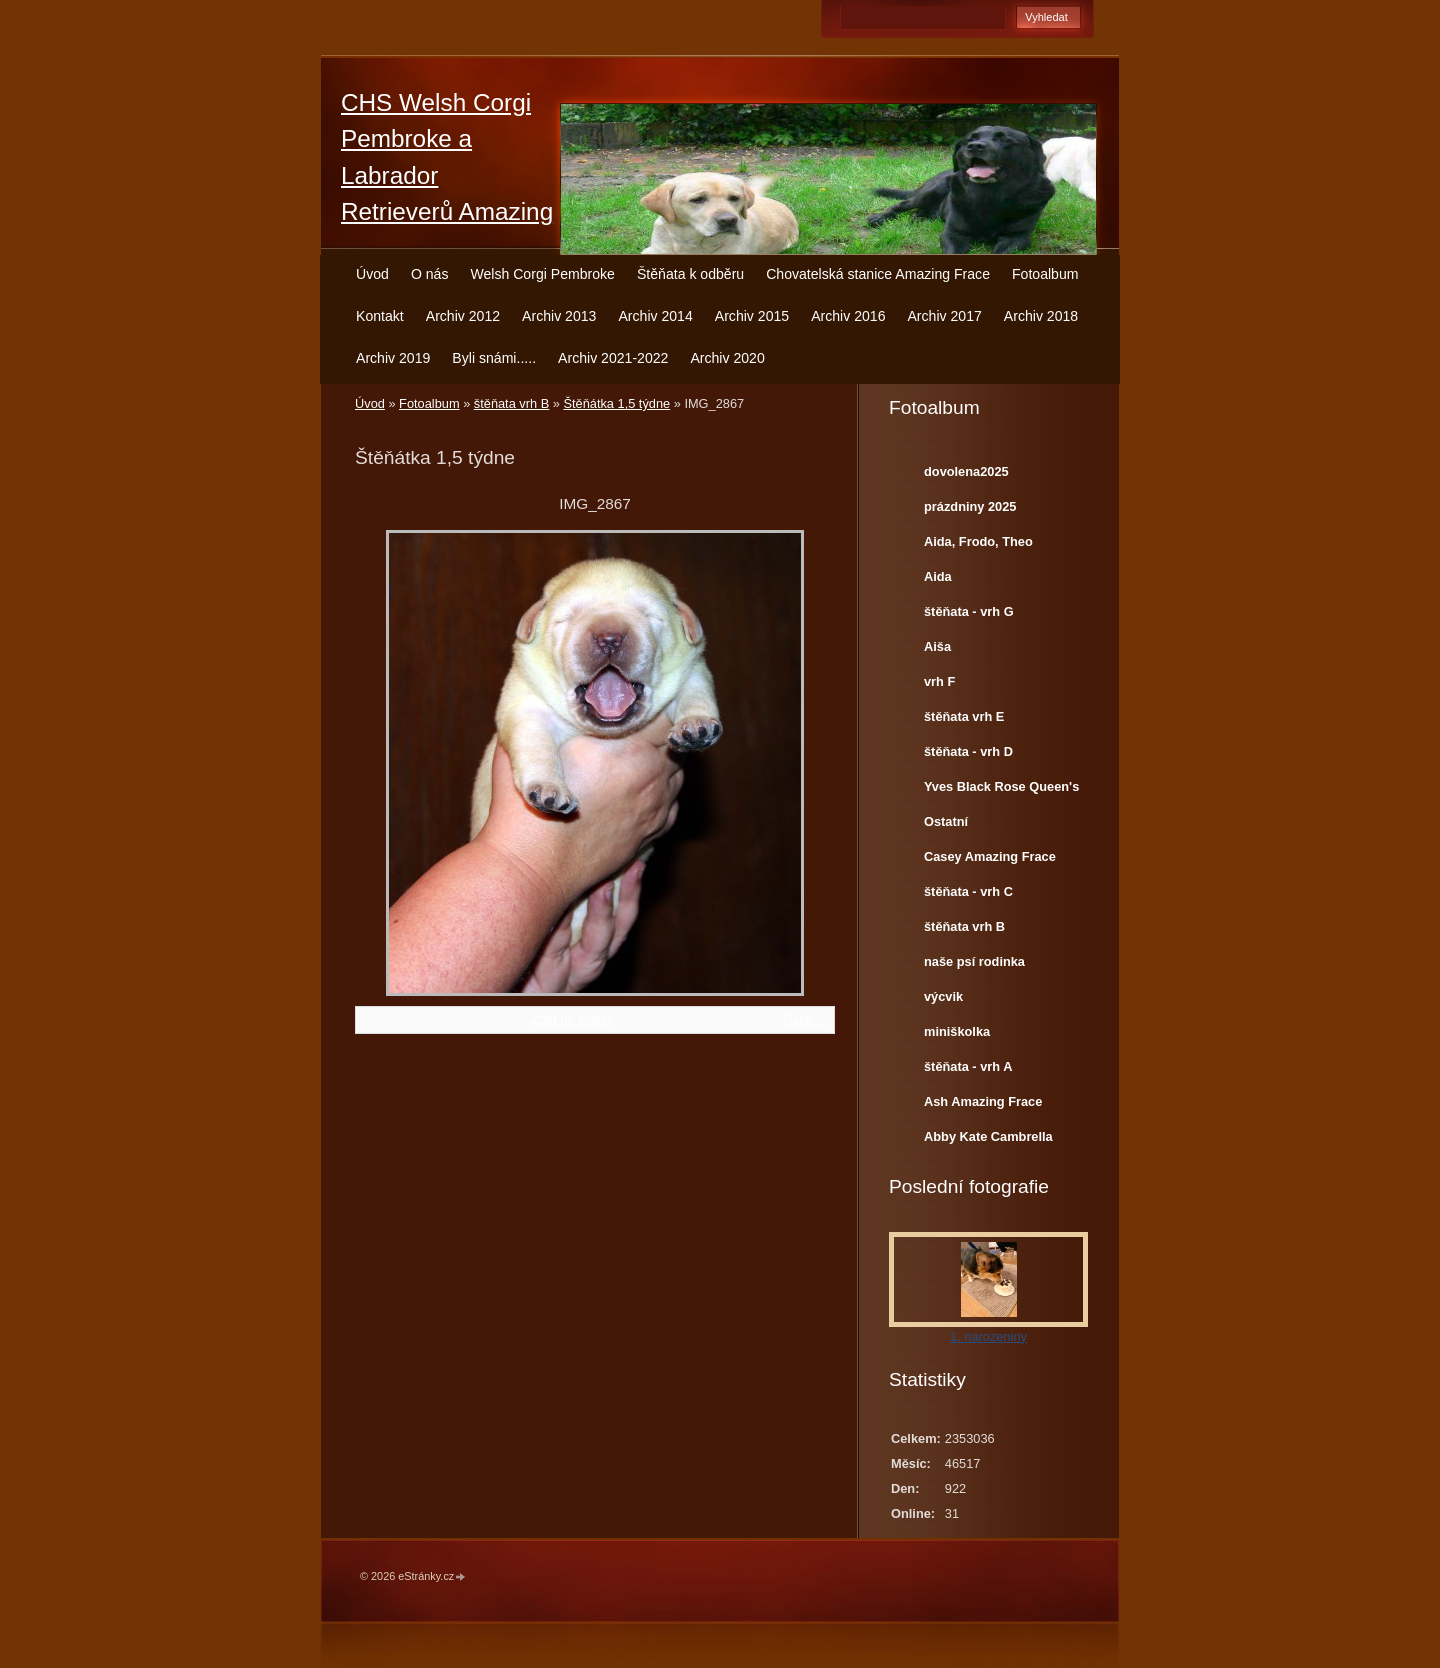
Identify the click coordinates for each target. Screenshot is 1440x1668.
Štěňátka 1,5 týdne (616, 403)
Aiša (937, 646)
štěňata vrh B (511, 403)
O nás (430, 274)
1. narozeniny (988, 1336)
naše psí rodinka (974, 961)
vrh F (939, 681)
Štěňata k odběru (690, 274)
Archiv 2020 (727, 358)
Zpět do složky (572, 1019)
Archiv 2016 (848, 316)
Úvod (372, 274)
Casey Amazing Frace (990, 856)
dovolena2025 (966, 471)
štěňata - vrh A (968, 1066)
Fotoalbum (1045, 274)
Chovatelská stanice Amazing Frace (878, 274)
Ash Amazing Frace (983, 1101)
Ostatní (946, 821)
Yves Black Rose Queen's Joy (1001, 791)
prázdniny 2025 (970, 506)
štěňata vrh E (964, 716)
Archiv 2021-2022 (613, 358)
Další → (806, 1019)
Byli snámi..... (494, 358)
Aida (938, 576)
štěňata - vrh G (969, 611)
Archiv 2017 (944, 316)
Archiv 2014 (655, 316)
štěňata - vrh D (968, 751)
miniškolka (957, 1031)
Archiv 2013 (559, 316)
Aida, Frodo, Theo (978, 541)
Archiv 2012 (463, 316)
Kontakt (380, 316)
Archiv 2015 (752, 316)
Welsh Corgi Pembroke (542, 274)
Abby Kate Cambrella (988, 1136)
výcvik (943, 996)
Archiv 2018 (1041, 316)
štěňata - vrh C (968, 891)
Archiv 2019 (393, 358)
